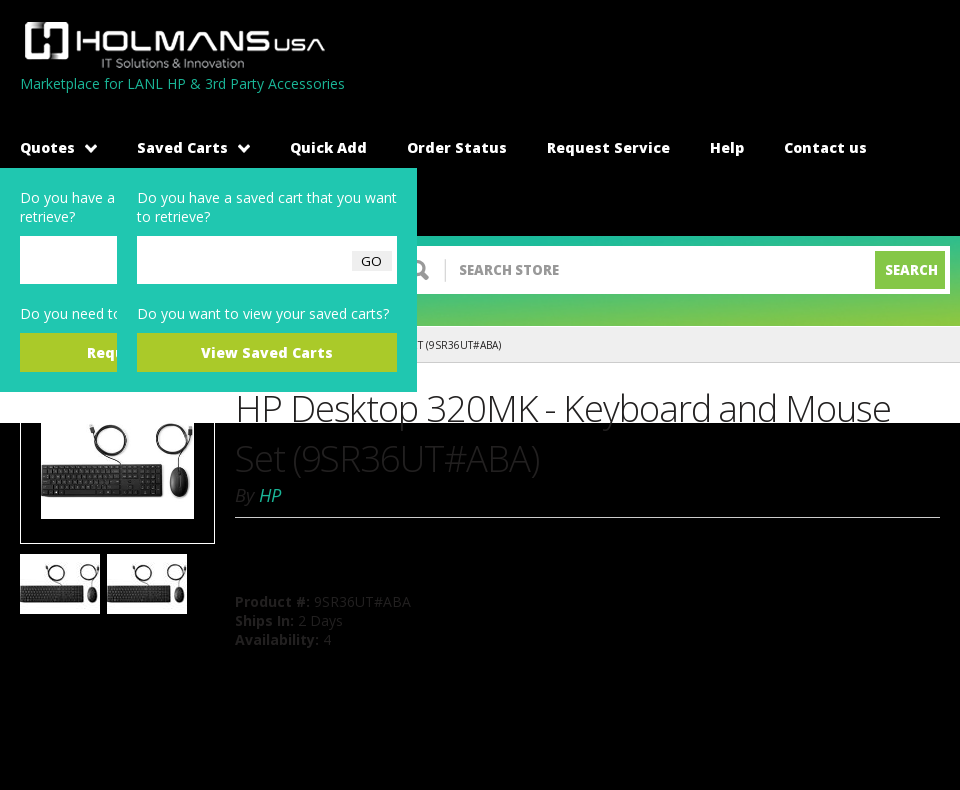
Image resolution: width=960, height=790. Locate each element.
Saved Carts (193, 147)
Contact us (825, 147)
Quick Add (328, 147)
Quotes (58, 147)
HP (270, 495)
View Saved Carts (267, 352)
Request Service (608, 147)
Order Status (457, 147)
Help (727, 147)
